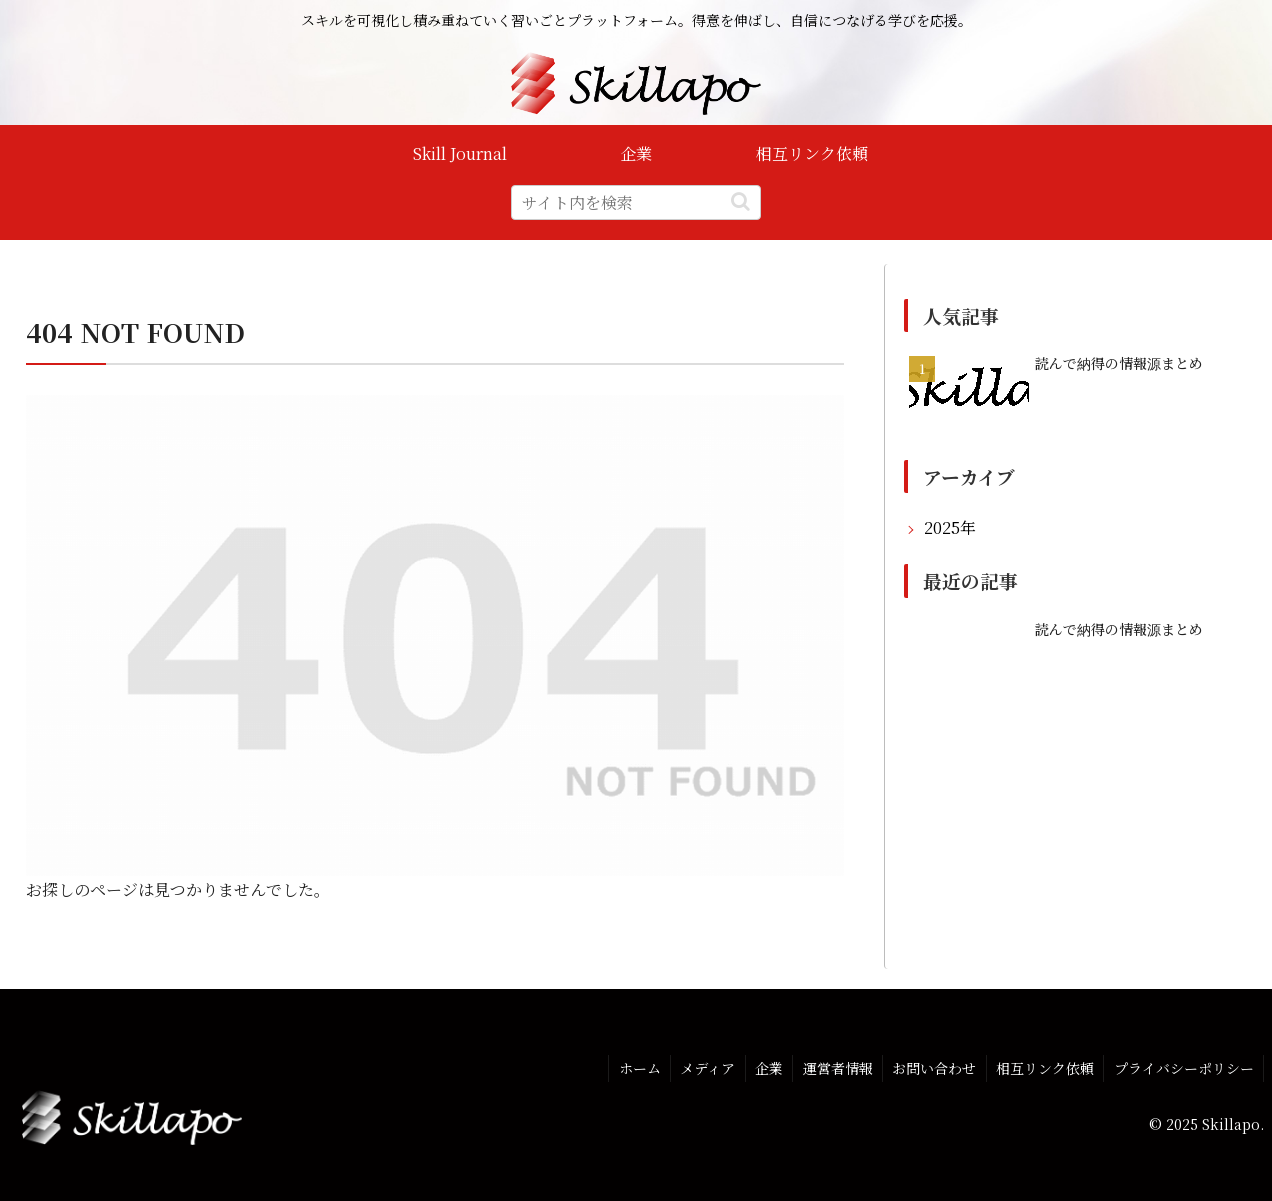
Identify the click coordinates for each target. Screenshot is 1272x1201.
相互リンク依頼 (1043, 1067)
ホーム (631, 1067)
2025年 (950, 527)
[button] (740, 201)
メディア (700, 1067)
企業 (763, 1067)
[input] (636, 202)
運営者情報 (833, 1067)
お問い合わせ (931, 1067)
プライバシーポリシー (1183, 1067)
